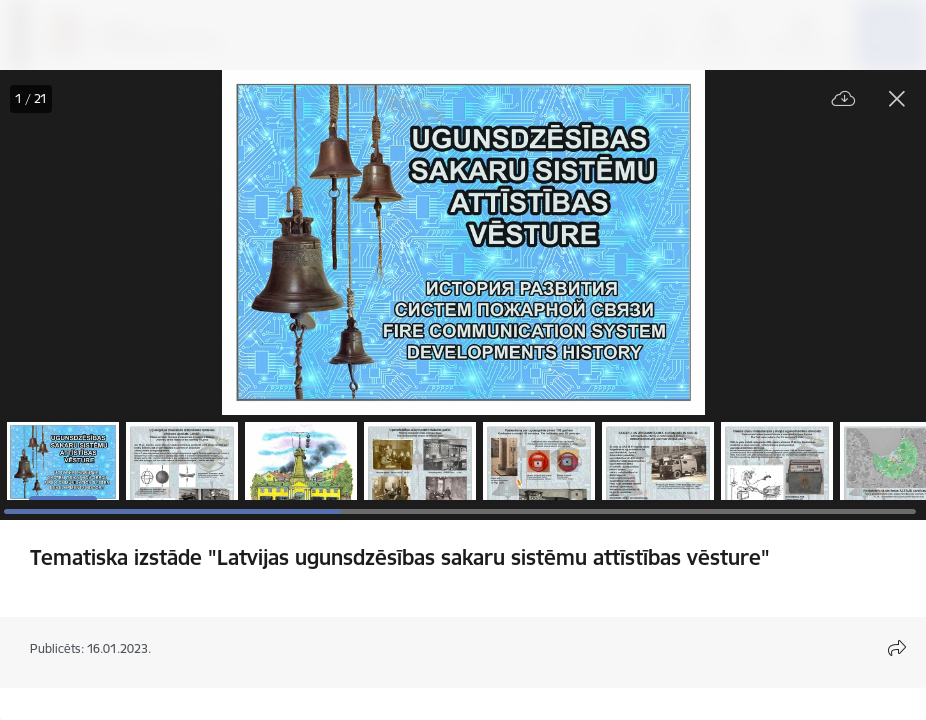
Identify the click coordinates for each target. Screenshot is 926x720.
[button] (63, 461)
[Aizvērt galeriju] (897, 99)
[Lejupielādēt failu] (844, 99)
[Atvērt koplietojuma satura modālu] (897, 648)
